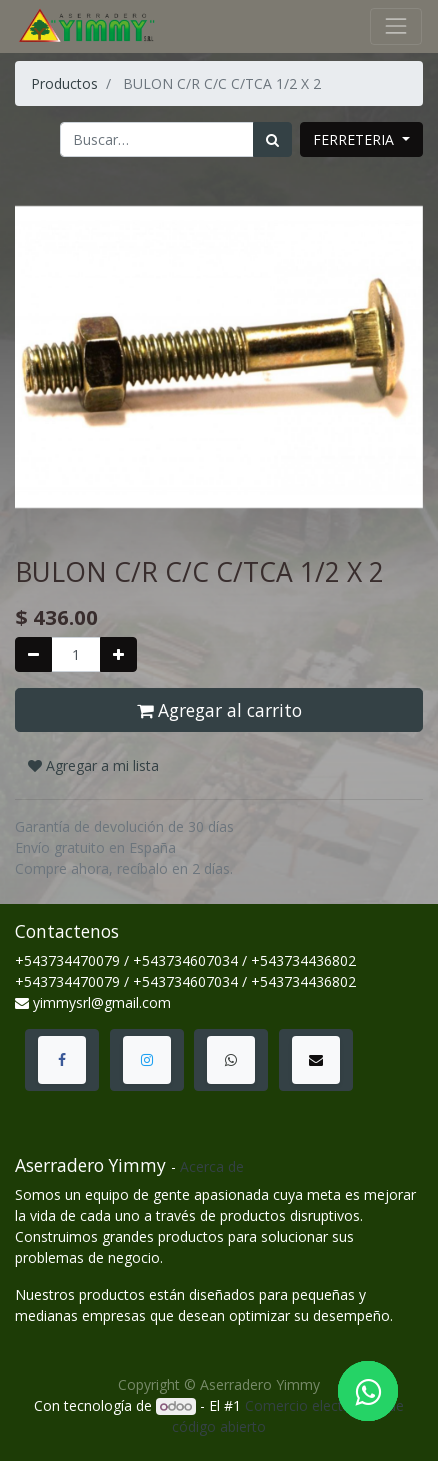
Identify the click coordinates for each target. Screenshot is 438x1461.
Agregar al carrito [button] (219, 710)
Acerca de (212, 1166)
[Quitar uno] (33, 654)
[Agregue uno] (118, 654)
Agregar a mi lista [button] (93, 765)
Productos (64, 83)
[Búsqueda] (272, 139)
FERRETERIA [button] (355, 139)
